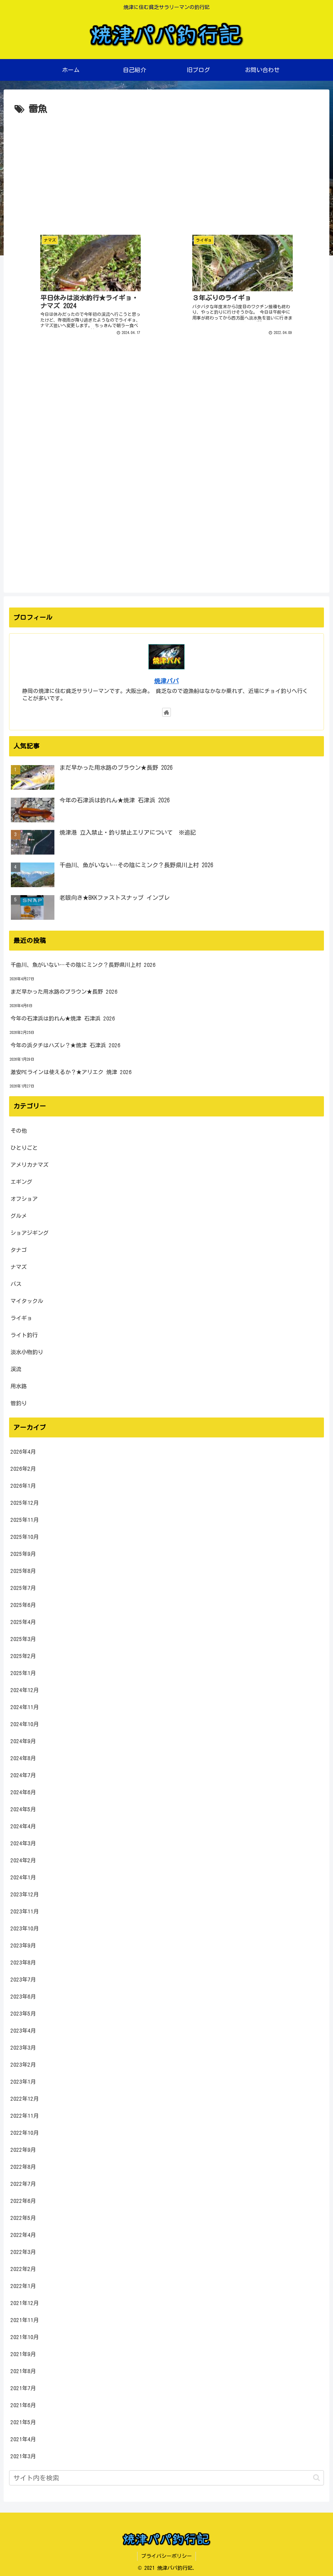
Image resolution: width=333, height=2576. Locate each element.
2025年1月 (23, 1670)
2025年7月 (23, 1585)
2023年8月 (23, 1960)
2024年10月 (25, 1721)
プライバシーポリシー (166, 2553)
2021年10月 (25, 2334)
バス (16, 1281)
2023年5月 (23, 2011)
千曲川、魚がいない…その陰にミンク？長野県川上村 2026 (83, 962)
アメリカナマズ (30, 1162)
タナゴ (19, 1247)
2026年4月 (23, 1449)
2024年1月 (23, 1875)
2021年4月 (23, 2436)
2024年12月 (25, 1687)
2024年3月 (23, 1841)
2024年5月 (23, 1806)
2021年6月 (23, 2402)
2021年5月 (23, 2419)
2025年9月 (23, 1551)
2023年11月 (25, 1909)
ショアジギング (30, 1230)
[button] (316, 2475)
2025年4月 (23, 1619)
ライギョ (21, 1315)
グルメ (19, 1213)
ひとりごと (24, 1145)
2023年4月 (23, 2028)
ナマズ (19, 1264)
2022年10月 (25, 2130)
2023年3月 (23, 2045)
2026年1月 (23, 1483)
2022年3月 (23, 2249)
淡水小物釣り (27, 1349)
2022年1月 (23, 2283)
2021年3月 (23, 2453)
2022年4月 (23, 2232)
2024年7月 (23, 1772)
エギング (21, 1179)
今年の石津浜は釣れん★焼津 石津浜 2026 (63, 1016)
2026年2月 (23, 1466)
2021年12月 (25, 2300)
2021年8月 (23, 2368)
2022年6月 (23, 2198)
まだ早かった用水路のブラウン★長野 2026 (64, 989)
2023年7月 (23, 1977)
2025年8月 (23, 1568)
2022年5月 (23, 2215)
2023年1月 (23, 2079)
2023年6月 (23, 1994)
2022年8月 (23, 2164)
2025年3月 (23, 1636)
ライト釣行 (24, 1332)
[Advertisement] (166, 171)
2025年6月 (23, 1602)
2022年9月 (23, 2147)
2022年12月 (25, 2096)
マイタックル (27, 1298)
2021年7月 (23, 2385)
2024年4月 (23, 1823)
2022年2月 (23, 2266)
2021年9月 (23, 2351)
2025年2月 (23, 1653)
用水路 (19, 1383)
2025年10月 (25, 1534)
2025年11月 (25, 1517)
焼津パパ (166, 678)
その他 (19, 1128)
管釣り (19, 1400)
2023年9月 (23, 1943)
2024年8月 (23, 1755)
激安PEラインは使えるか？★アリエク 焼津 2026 (71, 1069)
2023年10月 (25, 1926)
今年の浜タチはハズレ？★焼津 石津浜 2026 (65, 1042)
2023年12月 (25, 1892)
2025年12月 (25, 1500)
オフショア (24, 1196)
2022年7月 (23, 2181)
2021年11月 (25, 2317)
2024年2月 (23, 1858)
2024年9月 (23, 1738)
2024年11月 (25, 1704)
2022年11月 (25, 2113)
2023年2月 (23, 2062)
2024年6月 (23, 1789)
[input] (166, 2475)
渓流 (16, 1366)
